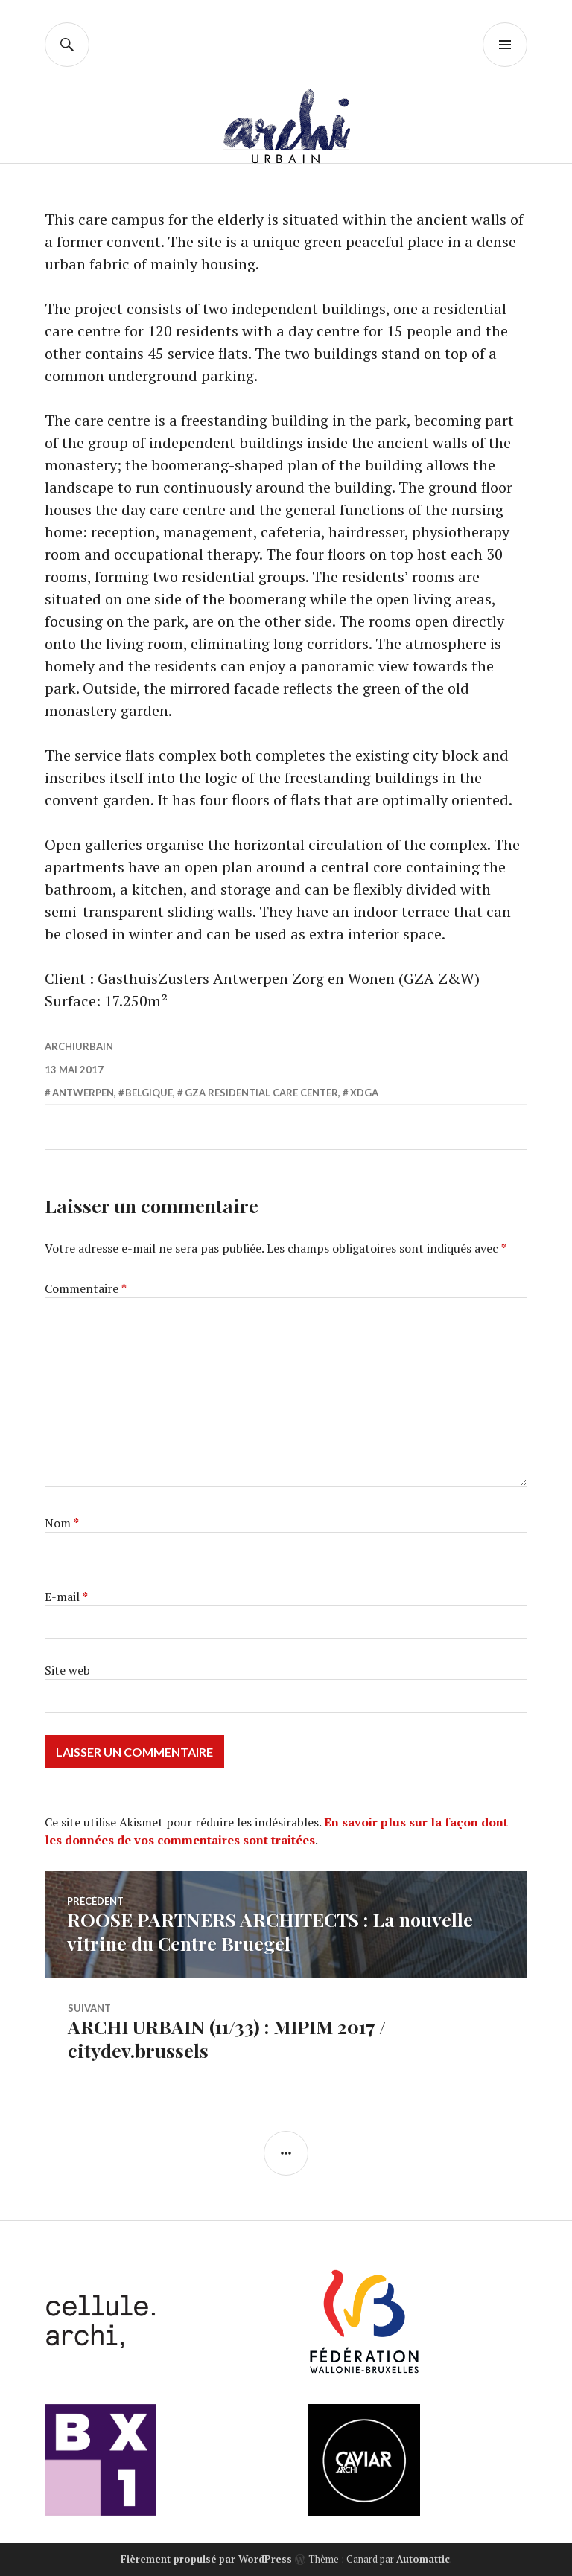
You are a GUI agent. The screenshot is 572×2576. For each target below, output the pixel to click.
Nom (62, 1523)
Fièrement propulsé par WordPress (206, 2559)
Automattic (423, 2559)
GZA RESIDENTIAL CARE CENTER (261, 1093)
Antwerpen (83, 1093)
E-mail (66, 1596)
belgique (149, 1093)
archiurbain (79, 1046)
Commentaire (86, 1288)
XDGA (364, 1093)
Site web (67, 1670)
